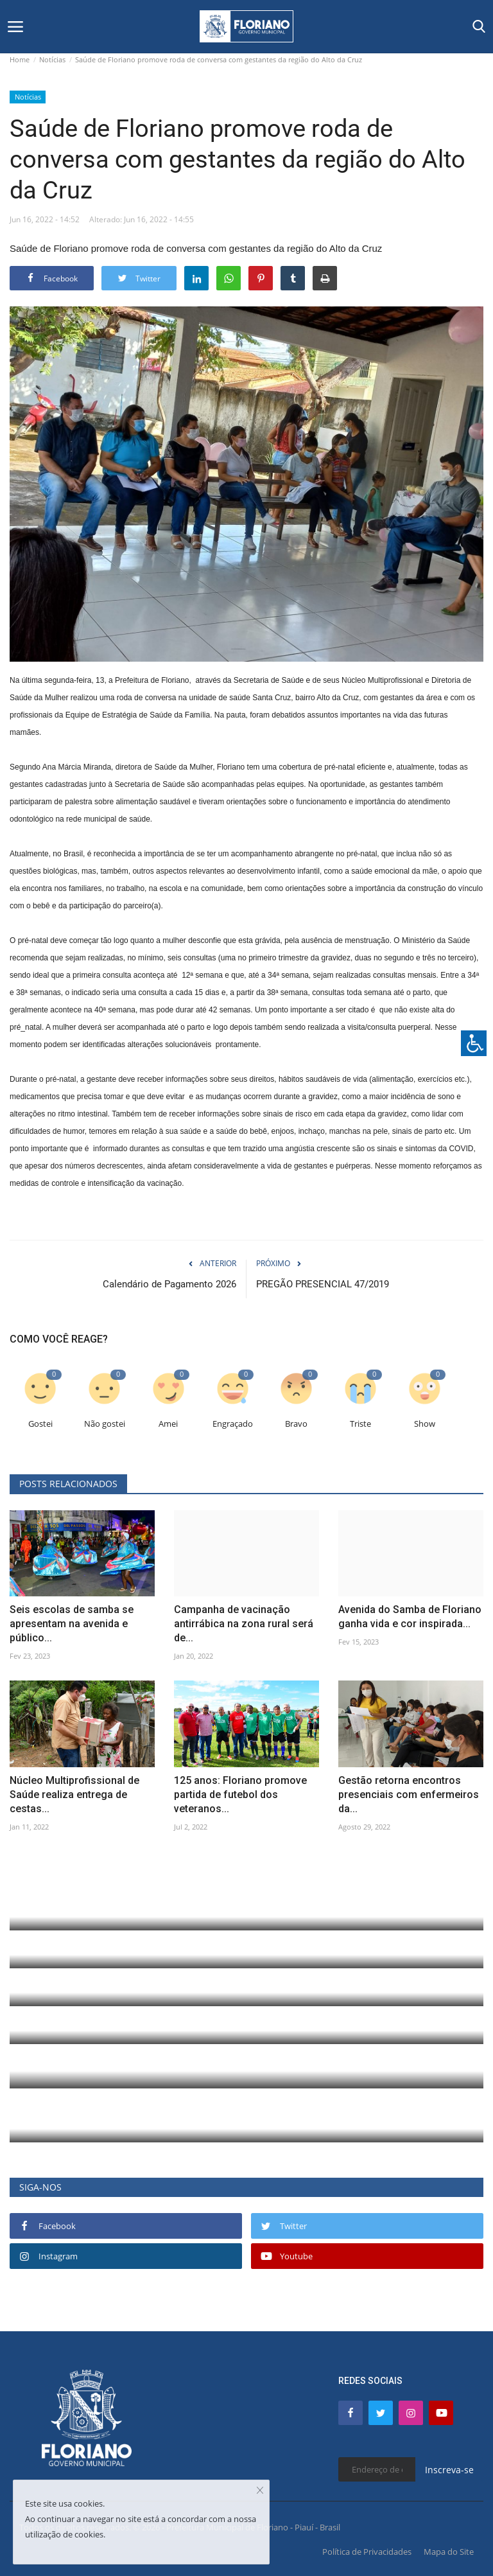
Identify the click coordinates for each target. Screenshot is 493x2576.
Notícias (52, 59)
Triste (360, 1423)
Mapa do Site (449, 2551)
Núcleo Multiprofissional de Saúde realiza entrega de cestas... (74, 1794)
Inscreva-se (449, 2470)
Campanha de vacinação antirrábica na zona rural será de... (243, 1623)
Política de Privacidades (366, 2551)
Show (424, 1423)
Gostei (40, 1423)
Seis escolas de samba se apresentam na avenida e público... (72, 1623)
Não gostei (104, 1423)
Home (20, 59)
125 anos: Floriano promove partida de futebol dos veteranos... (240, 1794)
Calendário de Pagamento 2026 (169, 1284)
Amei (168, 1423)
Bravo (296, 1423)
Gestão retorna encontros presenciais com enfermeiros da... (408, 1794)
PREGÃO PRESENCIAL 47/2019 (322, 1284)
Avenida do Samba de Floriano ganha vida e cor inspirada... (409, 1616)
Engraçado (232, 1423)
